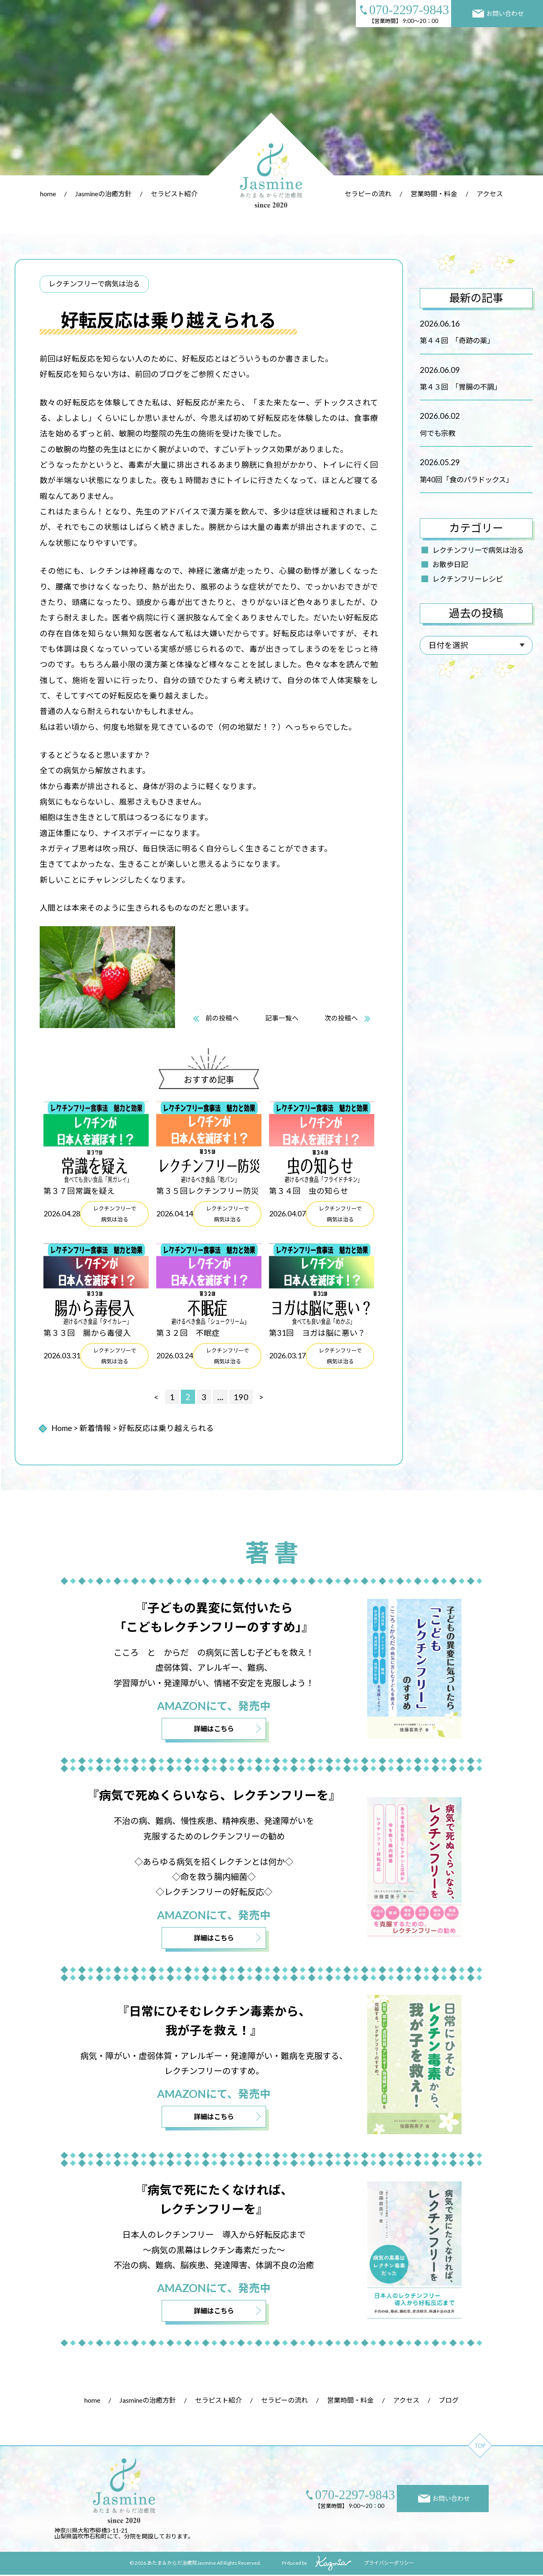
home (48, 194)
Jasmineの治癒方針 (103, 194)
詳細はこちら (214, 1729)
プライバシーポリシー (389, 2564)
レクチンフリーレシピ (467, 579)
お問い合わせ (498, 14)
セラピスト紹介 (174, 194)
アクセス (490, 194)
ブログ (449, 2402)
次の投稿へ (341, 1018)
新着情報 (95, 1428)
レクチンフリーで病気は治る (478, 550)
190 (241, 1397)
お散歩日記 (450, 564)
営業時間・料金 (434, 194)
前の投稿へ (222, 1018)
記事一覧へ (282, 1018)
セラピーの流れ (368, 194)
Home (61, 1428)
